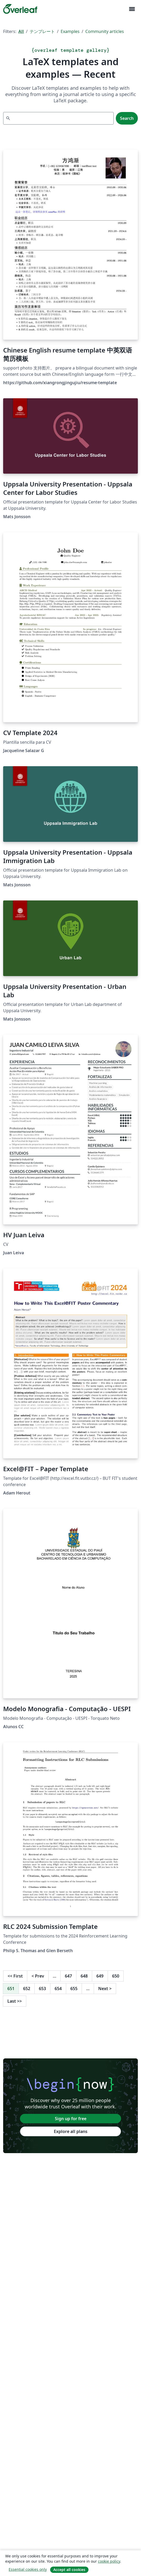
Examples (70, 31)
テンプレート (42, 31)
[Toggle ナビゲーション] (132, 9)
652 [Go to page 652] (26, 1988)
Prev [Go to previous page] (38, 1976)
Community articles (104, 31)
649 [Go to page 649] (99, 1976)
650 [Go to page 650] (115, 1976)
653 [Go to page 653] (42, 1988)
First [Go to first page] (15, 1976)
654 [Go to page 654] (58, 1988)
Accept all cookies (69, 2569)
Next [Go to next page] (105, 1988)
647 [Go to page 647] (68, 1976)
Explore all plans (70, 2131)
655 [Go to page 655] (73, 1988)
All (21, 31)
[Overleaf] (20, 9)
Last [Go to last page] (14, 2001)
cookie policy (109, 2561)
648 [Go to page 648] (84, 1976)
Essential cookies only (28, 2569)
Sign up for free (70, 2118)
